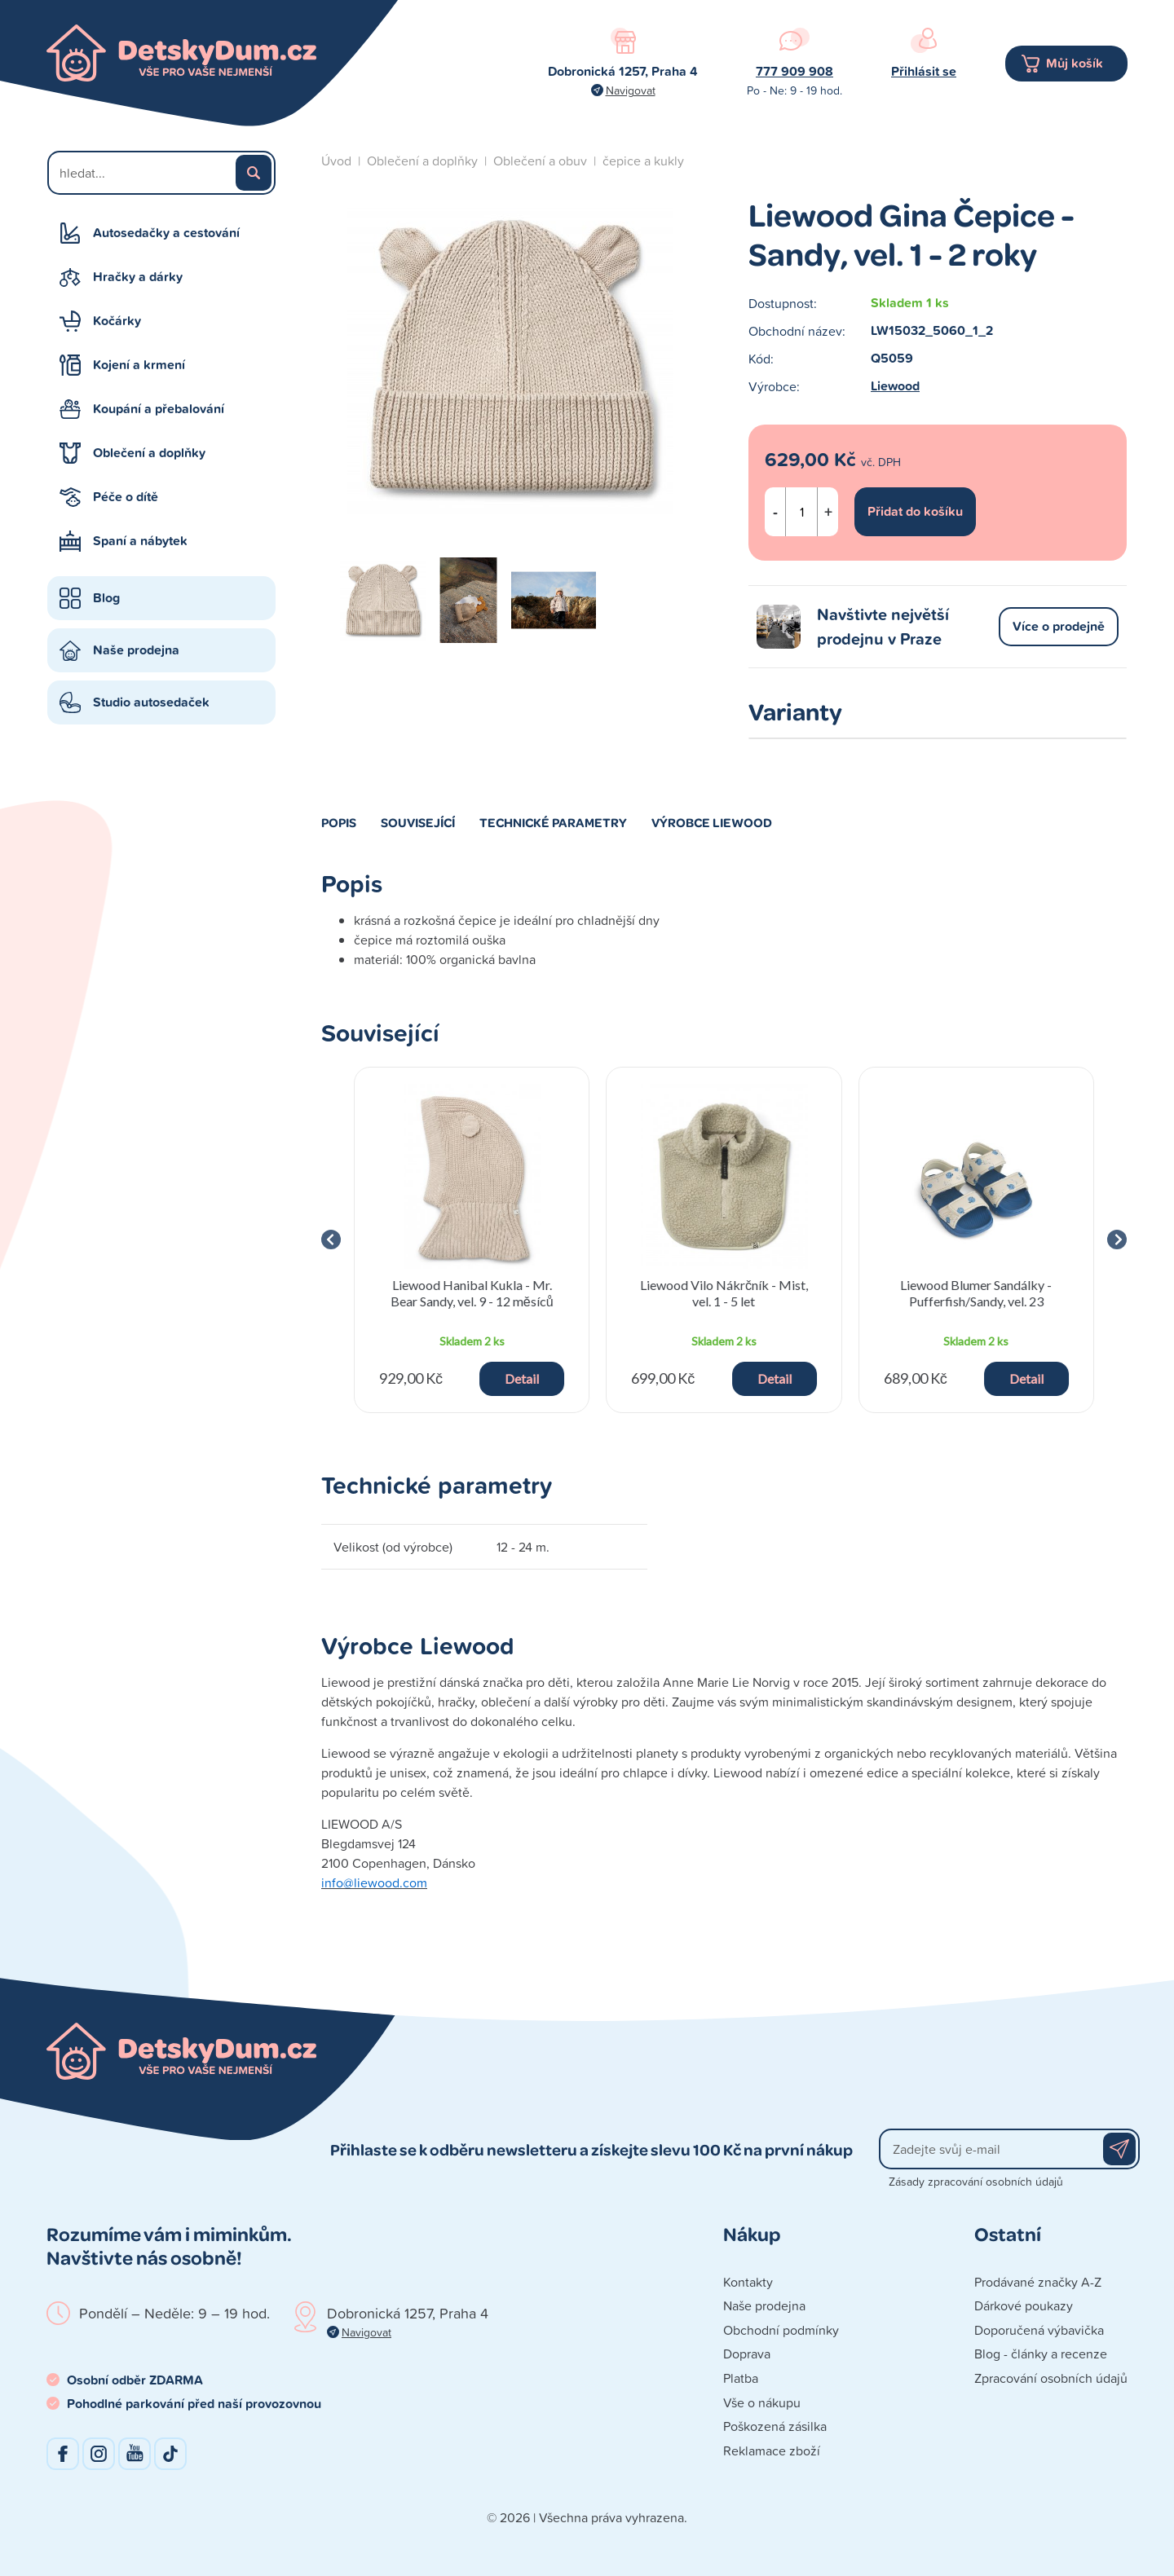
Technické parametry (553, 822)
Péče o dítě (125, 496)
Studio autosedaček (151, 702)
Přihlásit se (923, 71)
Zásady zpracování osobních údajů (976, 2181)
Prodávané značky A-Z (1037, 2282)
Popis (338, 822)
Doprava (746, 2353)
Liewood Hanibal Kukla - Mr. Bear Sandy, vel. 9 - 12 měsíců (472, 1292)
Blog (106, 597)
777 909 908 (794, 71)
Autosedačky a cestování (166, 232)
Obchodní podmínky (781, 2330)
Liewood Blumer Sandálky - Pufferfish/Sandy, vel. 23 (976, 1292)
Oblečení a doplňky (149, 452)
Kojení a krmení (139, 364)
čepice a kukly (643, 161)
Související (418, 822)
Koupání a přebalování (158, 408)
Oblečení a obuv (540, 161)
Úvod (336, 161)
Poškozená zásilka (775, 2426)
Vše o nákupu (762, 2402)
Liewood (895, 385)
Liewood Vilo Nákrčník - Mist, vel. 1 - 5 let (724, 1292)
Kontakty (748, 2282)
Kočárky (117, 320)
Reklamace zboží (771, 2450)
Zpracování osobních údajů (1051, 2378)
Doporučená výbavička (1039, 2330)
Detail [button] (522, 1378)
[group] (472, 1240)
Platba (740, 2378)
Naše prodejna (136, 650)
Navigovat (630, 90)
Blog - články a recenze (1040, 2353)
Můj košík (1074, 63)
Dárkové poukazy (1023, 2305)
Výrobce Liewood (711, 822)
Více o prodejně (1059, 626)
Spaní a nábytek (140, 540)
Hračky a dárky (138, 276)
